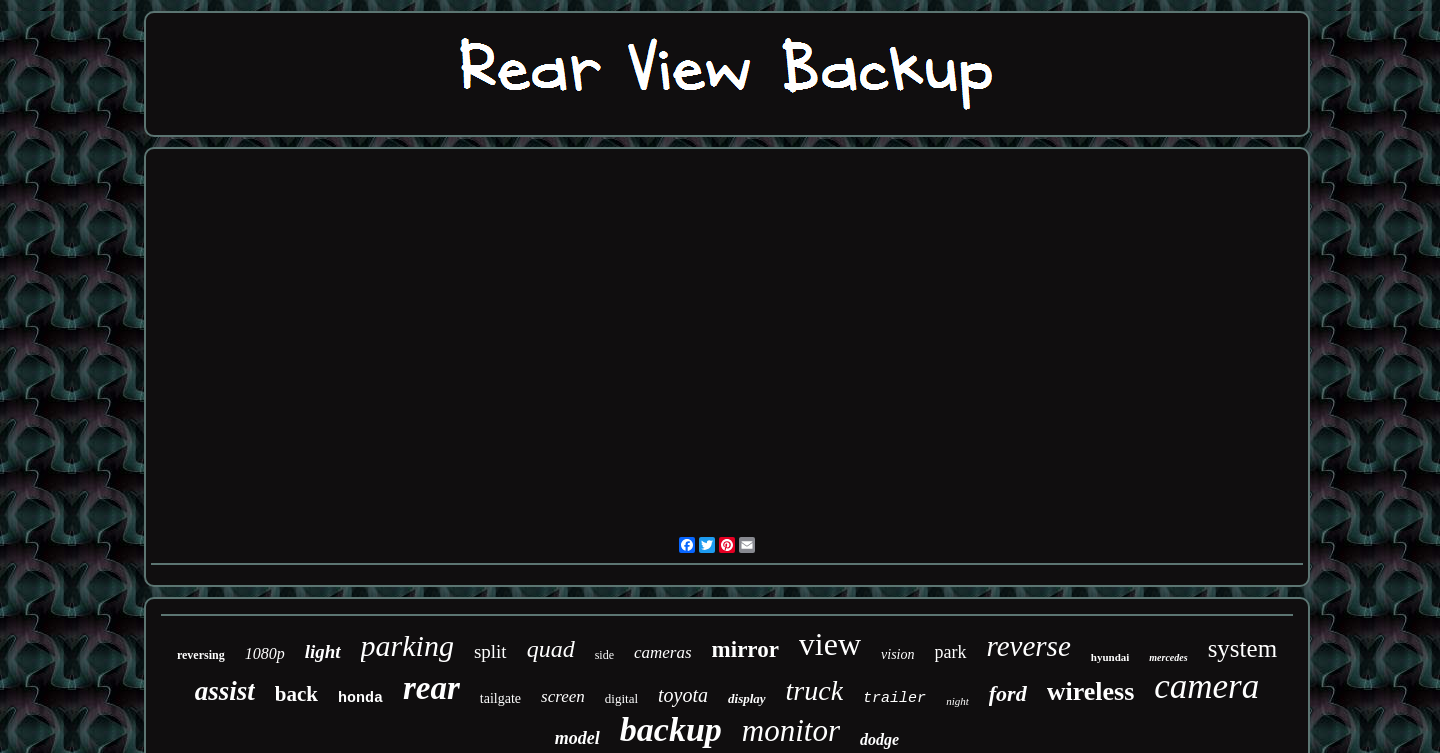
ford (1008, 693)
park (951, 652)
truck (815, 690)
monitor (791, 730)
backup (671, 729)
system (1242, 648)
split (490, 651)
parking (407, 645)
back (296, 694)
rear (431, 688)
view (830, 644)
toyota (683, 695)
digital (621, 698)
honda (360, 698)
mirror (745, 649)
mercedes (1168, 657)
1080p (265, 653)
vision (897, 654)
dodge (879, 739)
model (577, 738)
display (747, 698)
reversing (201, 655)
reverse (1029, 646)
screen (563, 696)
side (604, 655)
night (957, 701)
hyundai (1110, 657)
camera (1206, 686)
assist (225, 691)
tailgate (500, 698)
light (323, 651)
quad (551, 649)
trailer (894, 698)
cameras (663, 652)
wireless (1091, 691)
